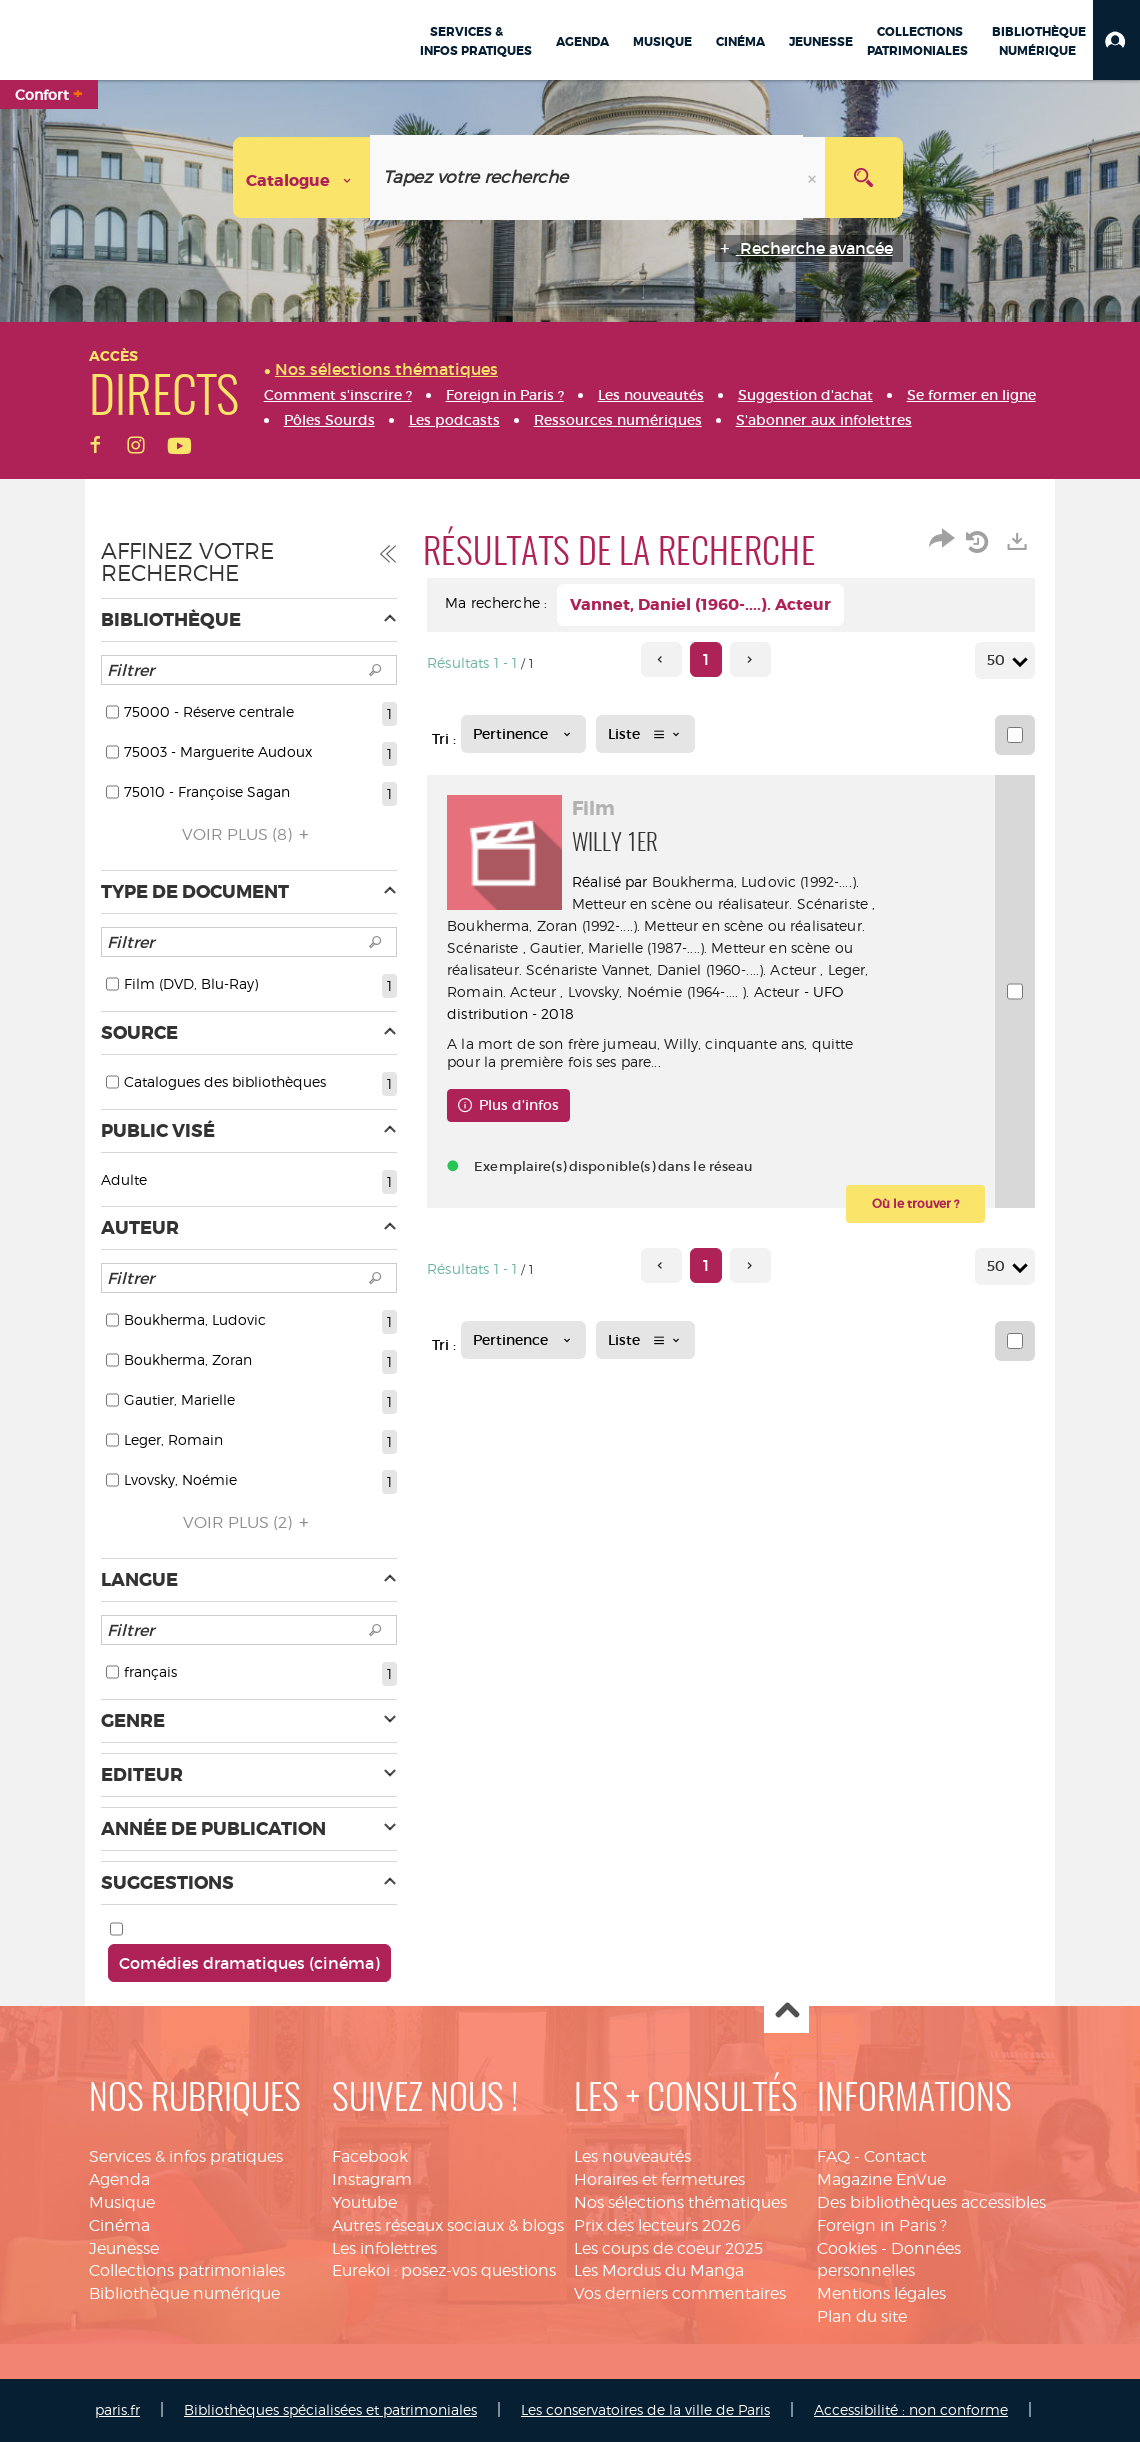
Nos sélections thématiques (680, 2202)
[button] (1116, 40)
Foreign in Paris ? (882, 2225)
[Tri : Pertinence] (523, 734)
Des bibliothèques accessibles (931, 2202)
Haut (786, 2011)
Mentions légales (881, 2293)
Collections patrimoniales (187, 2270)
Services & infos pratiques (186, 2156)
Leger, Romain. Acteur (646, 991)
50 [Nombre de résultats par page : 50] (999, 660)
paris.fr (117, 2409)
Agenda (119, 2179)
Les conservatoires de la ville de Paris (645, 2409)
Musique (122, 2202)
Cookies (847, 2248)
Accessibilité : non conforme (911, 2409)
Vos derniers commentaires (680, 2293)
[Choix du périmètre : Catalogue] (302, 177)
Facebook (370, 2156)
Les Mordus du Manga (659, 2270)
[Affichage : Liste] (645, 734)
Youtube (364, 2202)
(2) (249, 1522)
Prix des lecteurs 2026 (657, 2225)
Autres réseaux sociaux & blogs (448, 2225)
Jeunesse (124, 2248)
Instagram (372, 2179)
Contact (895, 2156)
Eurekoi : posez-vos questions (444, 2270)
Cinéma (119, 2225)
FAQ (833, 2156)
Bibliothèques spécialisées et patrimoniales (330, 2409)
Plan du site (862, 2316)
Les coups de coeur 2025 (668, 2248)
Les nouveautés (632, 2156)
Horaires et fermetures (659, 2179)
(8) (248, 834)
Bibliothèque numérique (184, 2293)
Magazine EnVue (881, 2179)
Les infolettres (384, 2248)
